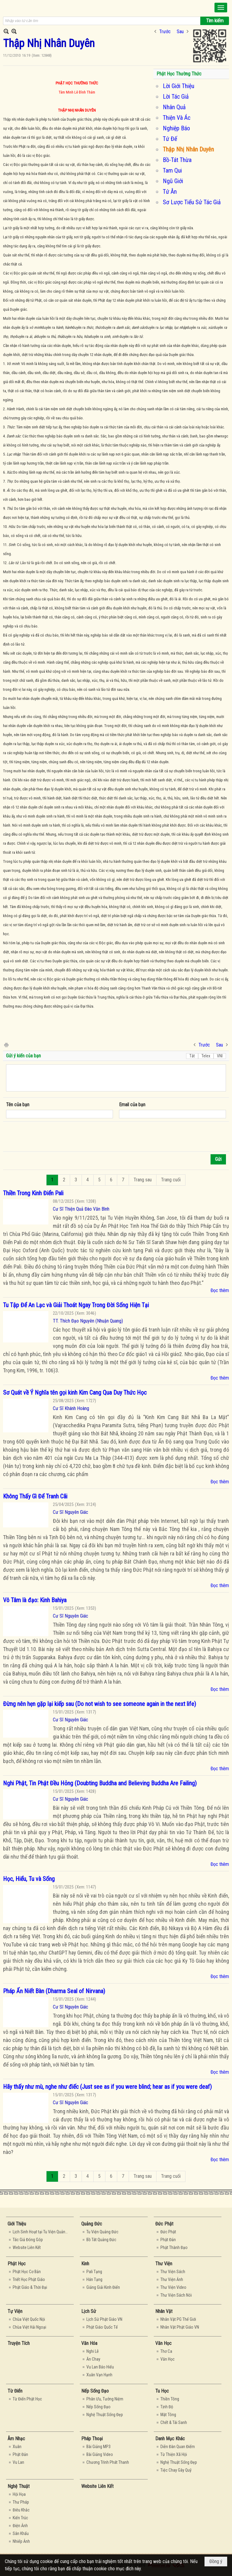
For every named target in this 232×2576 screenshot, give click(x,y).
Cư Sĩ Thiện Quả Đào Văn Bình (81, 1209)
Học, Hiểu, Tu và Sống (29, 1878)
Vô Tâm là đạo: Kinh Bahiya (34, 1600)
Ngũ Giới (173, 181)
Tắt (192, 1055)
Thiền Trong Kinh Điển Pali (33, 1193)
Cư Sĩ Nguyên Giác (70, 1512)
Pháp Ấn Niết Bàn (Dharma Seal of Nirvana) (54, 1991)
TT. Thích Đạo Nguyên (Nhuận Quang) (88, 1321)
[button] (220, 7)
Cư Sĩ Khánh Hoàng (71, 1408)
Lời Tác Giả (176, 96)
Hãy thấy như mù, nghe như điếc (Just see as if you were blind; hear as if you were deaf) (107, 2086)
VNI (220, 1055)
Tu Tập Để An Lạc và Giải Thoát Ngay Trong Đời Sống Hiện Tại (76, 1305)
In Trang (6, 1044)
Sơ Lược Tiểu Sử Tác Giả (192, 202)
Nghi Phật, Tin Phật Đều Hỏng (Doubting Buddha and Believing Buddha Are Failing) (100, 1783)
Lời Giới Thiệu (178, 86)
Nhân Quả (174, 107)
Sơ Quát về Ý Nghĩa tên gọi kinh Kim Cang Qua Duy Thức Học (75, 1392)
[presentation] (52, 1136)
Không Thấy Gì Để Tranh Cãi (35, 1496)
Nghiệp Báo (176, 128)
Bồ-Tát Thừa (177, 160)
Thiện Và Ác (176, 117)
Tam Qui (172, 170)
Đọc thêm (220, 1290)
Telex (205, 1055)
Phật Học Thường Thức (178, 74)
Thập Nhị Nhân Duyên (188, 149)
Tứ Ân (170, 191)
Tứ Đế (170, 138)
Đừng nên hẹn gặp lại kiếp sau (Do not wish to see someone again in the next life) (99, 1703)
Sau (180, 31)
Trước (165, 31)
